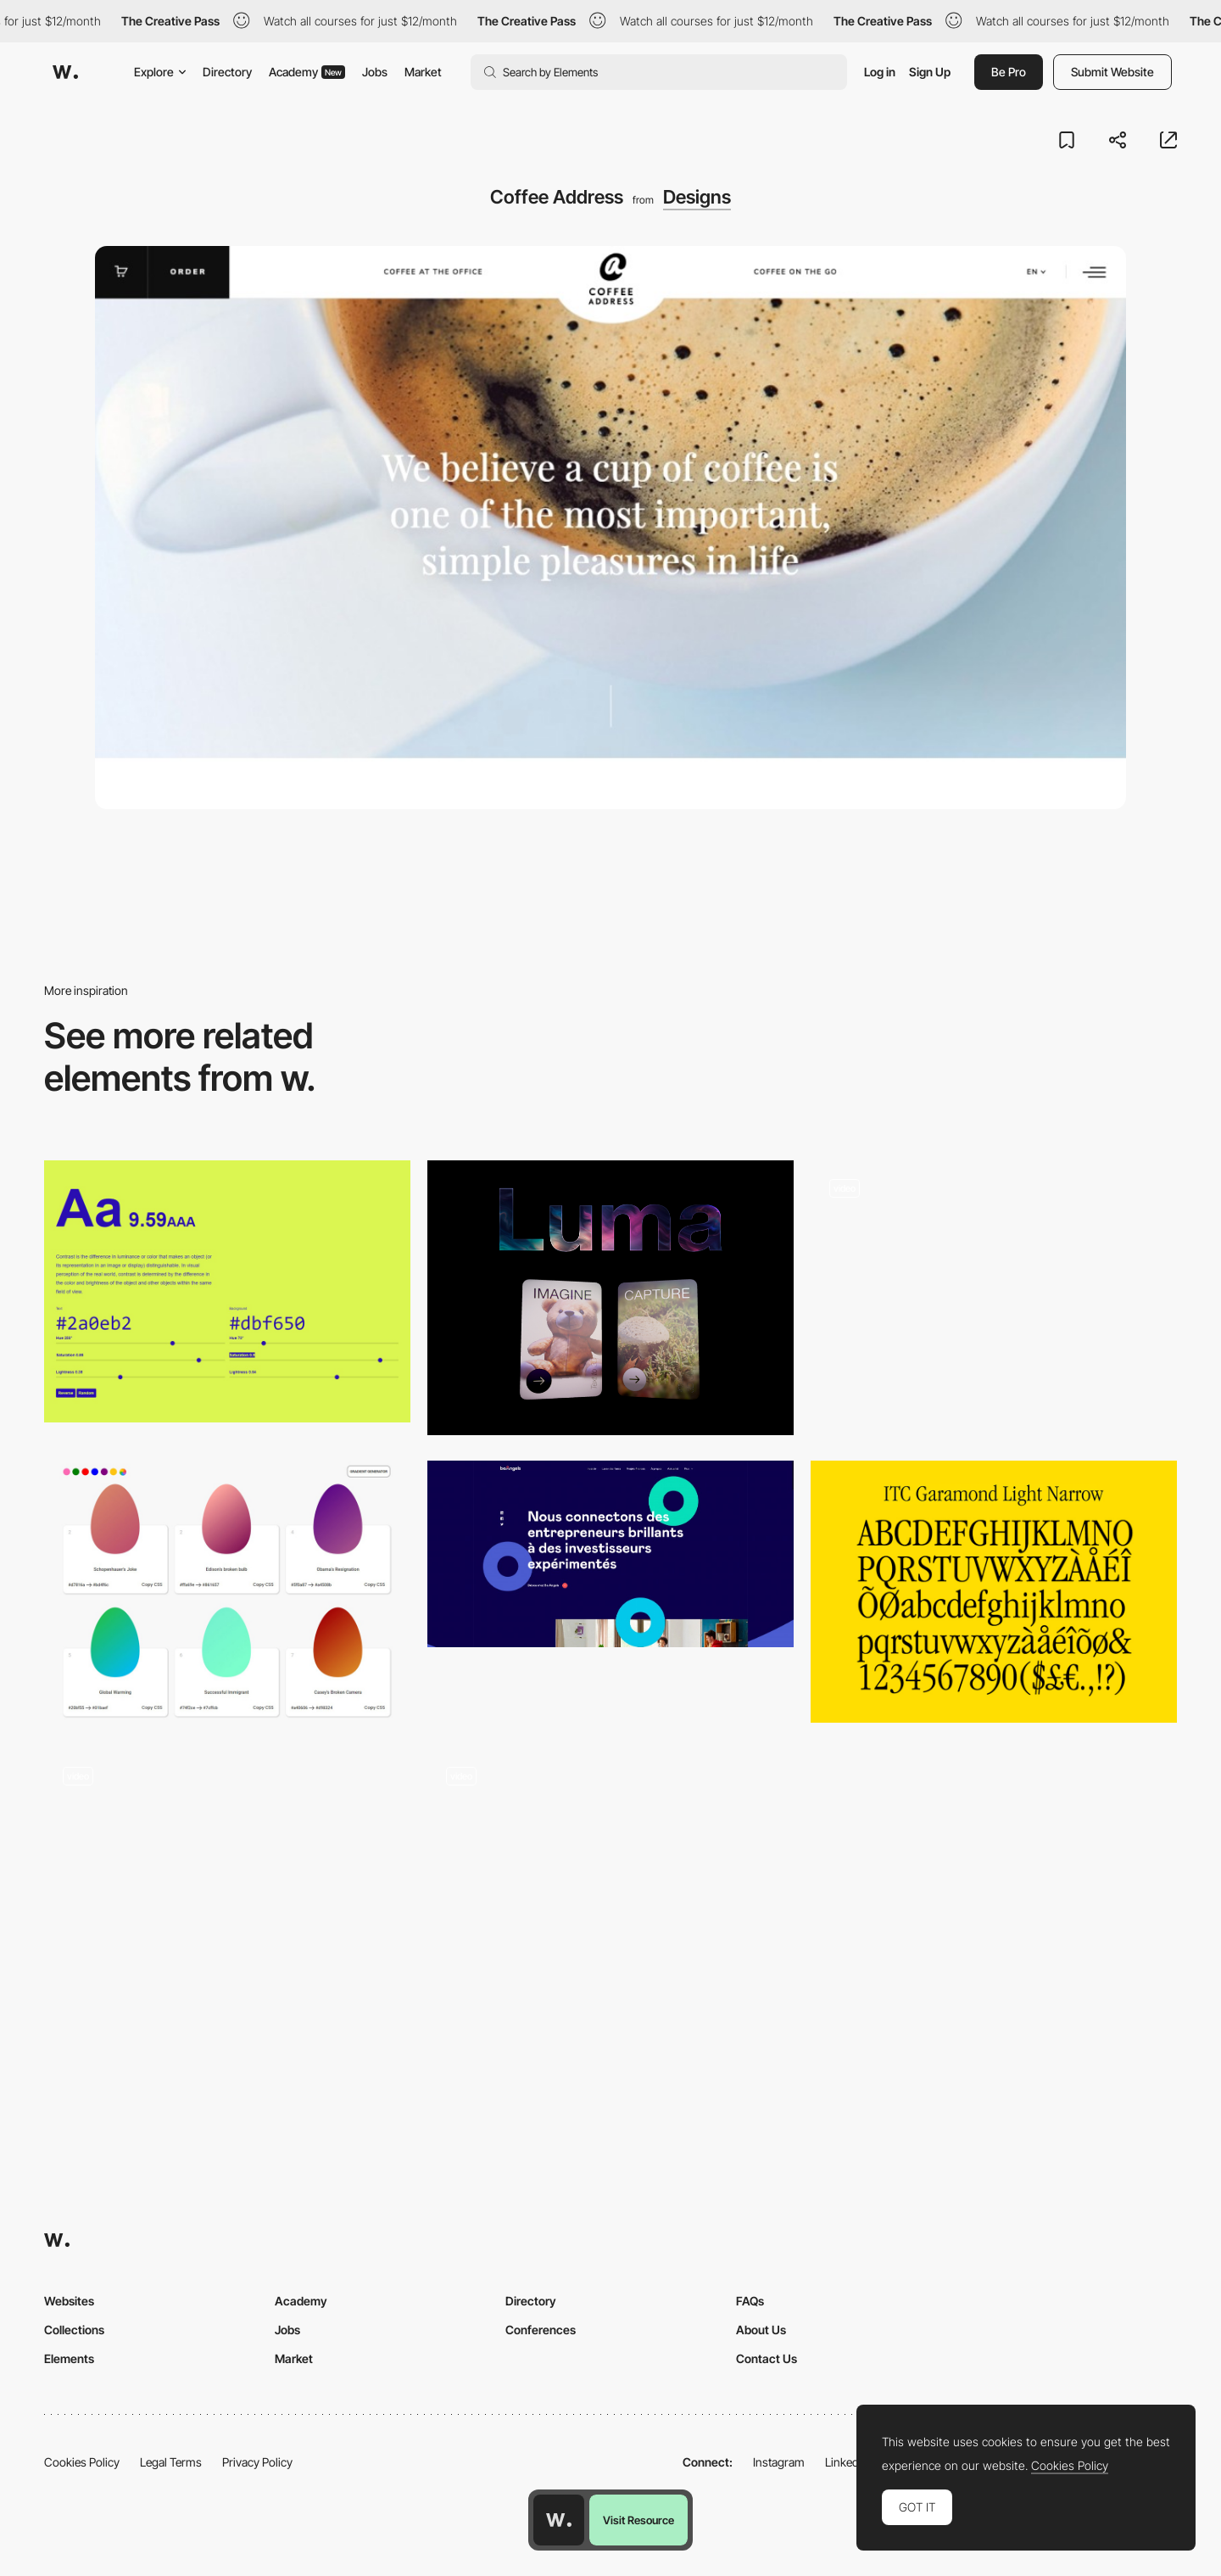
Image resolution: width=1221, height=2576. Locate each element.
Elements (69, 2358)
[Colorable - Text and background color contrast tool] (227, 1291)
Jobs (374, 71)
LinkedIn (846, 2462)
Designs (697, 196)
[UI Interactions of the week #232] (994, 1297)
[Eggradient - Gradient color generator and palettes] (227, 1592)
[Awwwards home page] (558, 2520)
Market (423, 71)
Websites (69, 2301)
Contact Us (766, 2358)
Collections (74, 2329)
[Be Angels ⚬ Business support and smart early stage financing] (610, 1554)
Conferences (540, 2329)
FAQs (750, 2301)
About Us (761, 2329)
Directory (227, 71)
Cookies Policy (82, 2462)
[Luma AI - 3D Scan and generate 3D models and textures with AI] (610, 1297)
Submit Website (1112, 71)
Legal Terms (171, 2462)
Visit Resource (638, 2520)
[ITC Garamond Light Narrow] (994, 1592)
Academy (307, 71)
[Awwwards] (65, 72)
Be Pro (1008, 71)
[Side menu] (610, 1879)
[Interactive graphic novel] (227, 1879)
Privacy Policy (257, 2462)
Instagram (779, 2462)
